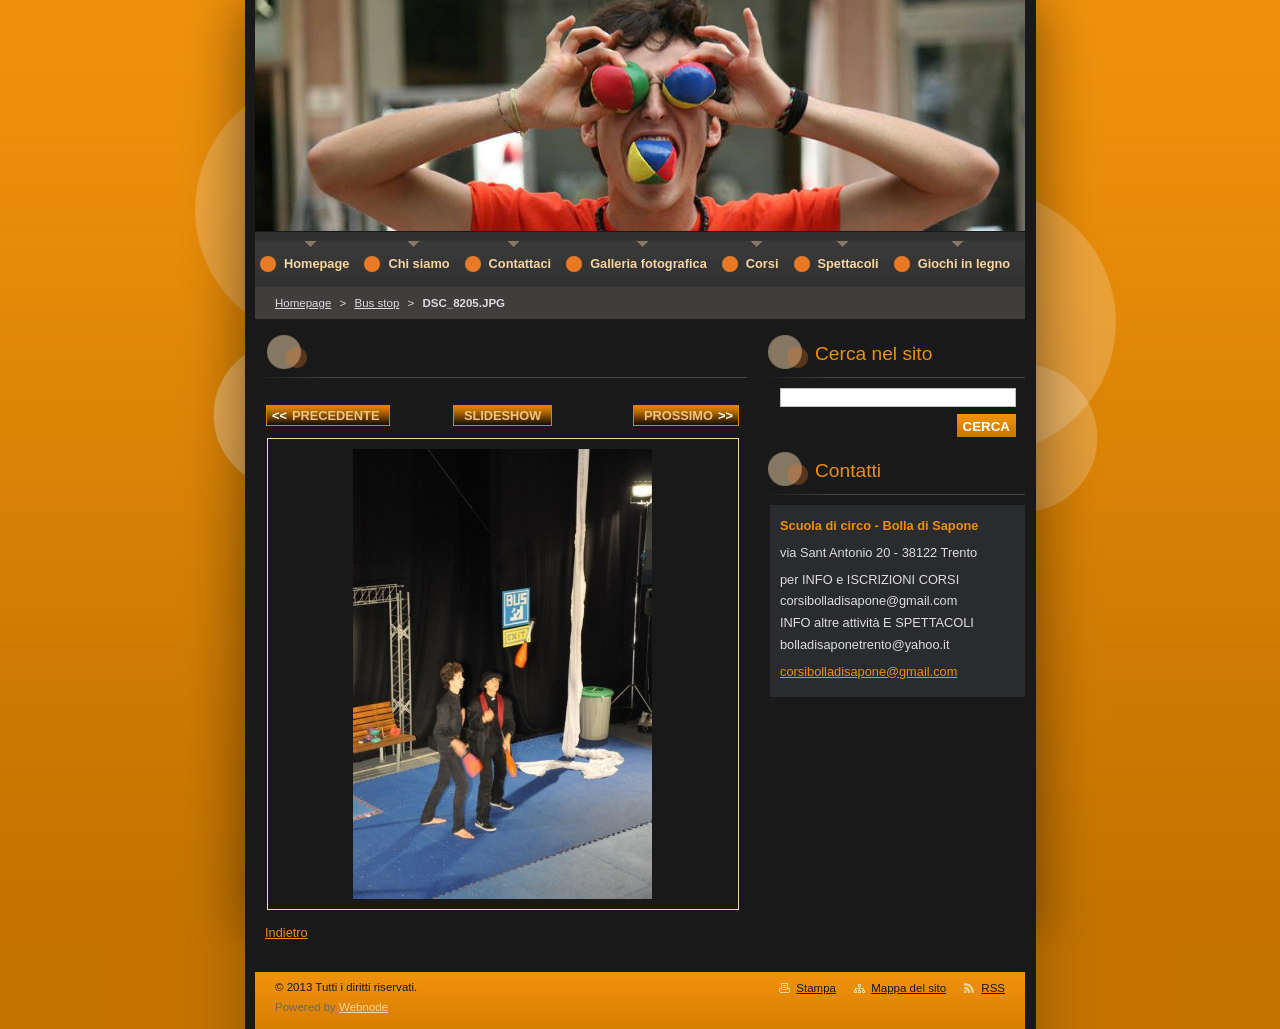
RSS (993, 988)
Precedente (325, 415)
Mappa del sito (908, 988)
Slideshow (503, 415)
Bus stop (376, 303)
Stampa (816, 988)
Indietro (286, 932)
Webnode (363, 1007)
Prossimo (688, 415)
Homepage (303, 303)
